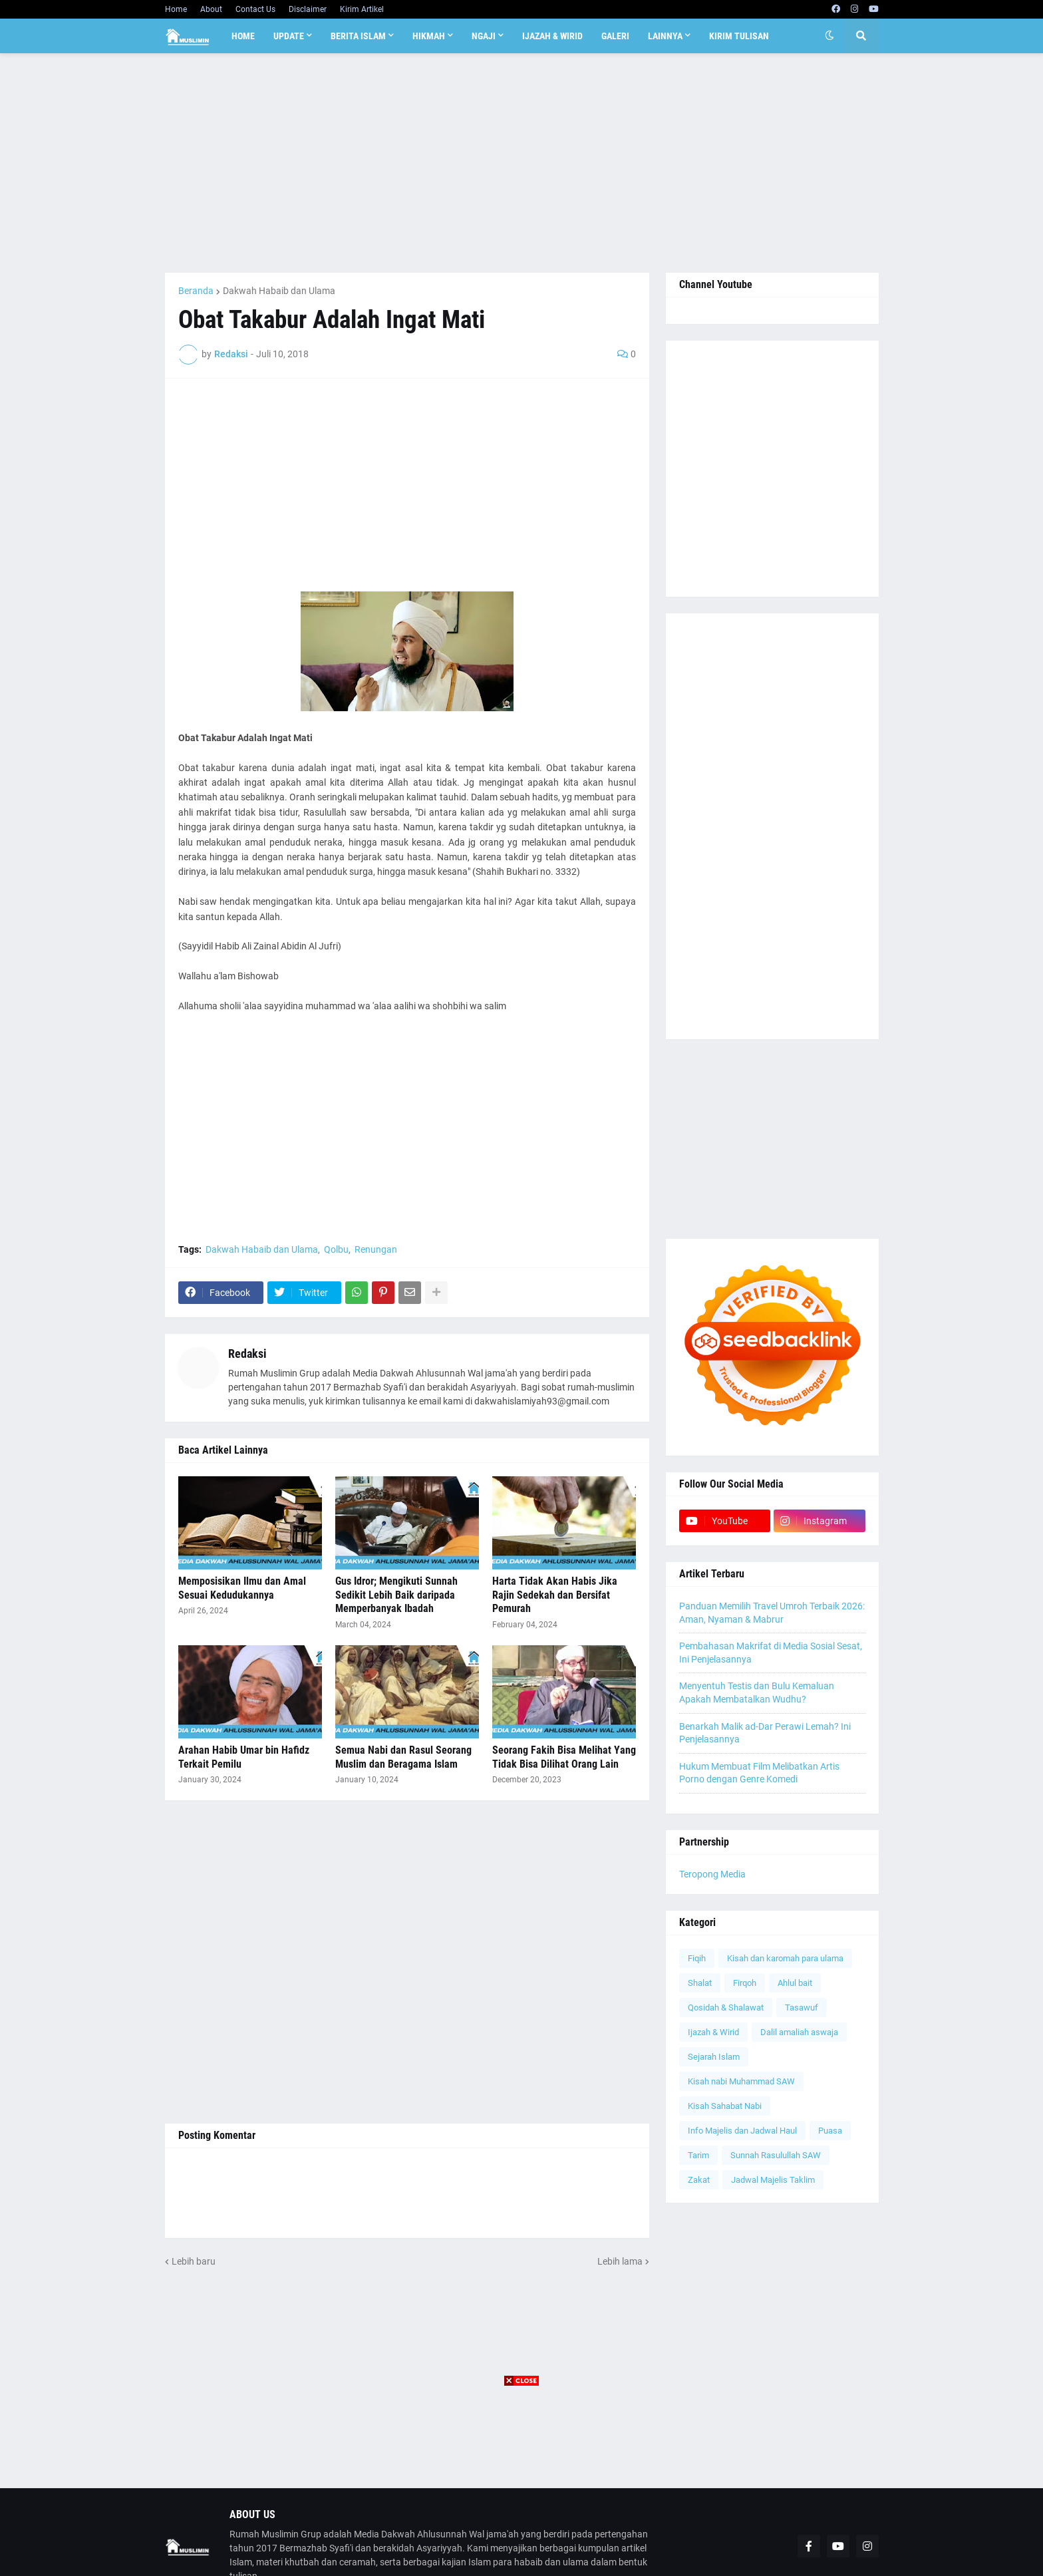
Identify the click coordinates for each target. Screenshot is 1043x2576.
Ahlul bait (795, 1983)
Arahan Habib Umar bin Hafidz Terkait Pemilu (243, 1757)
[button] (829, 36)
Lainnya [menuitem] (665, 36)
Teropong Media (712, 1874)
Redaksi (247, 1354)
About (211, 9)
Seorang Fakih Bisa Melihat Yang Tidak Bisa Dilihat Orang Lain (564, 1757)
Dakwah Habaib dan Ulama (279, 290)
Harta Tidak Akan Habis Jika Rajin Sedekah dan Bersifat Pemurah (554, 1595)
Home (176, 9)
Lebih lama (620, 2261)
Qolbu (336, 1249)
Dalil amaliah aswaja (799, 2032)
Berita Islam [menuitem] (358, 36)
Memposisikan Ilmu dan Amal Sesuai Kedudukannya (242, 1588)
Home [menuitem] (243, 36)
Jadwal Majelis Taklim (773, 2180)
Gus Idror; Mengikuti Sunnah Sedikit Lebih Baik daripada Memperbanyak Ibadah (396, 1595)
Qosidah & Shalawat (726, 2007)
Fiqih (697, 1958)
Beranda (196, 290)
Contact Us (255, 9)
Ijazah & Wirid (713, 2032)
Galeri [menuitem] (615, 36)
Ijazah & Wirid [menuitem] (552, 36)
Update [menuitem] (288, 36)
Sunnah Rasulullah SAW (775, 2155)
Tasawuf (801, 2007)
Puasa (830, 2131)
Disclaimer (308, 9)
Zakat (699, 2180)
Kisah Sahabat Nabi (725, 2106)
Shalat (700, 1983)
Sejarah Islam (714, 2057)
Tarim (698, 2155)
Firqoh (744, 1983)
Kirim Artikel (362, 9)
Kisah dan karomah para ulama (785, 1958)
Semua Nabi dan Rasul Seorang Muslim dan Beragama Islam (403, 1757)
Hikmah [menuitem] (428, 36)
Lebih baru (194, 2261)
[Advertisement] (522, 163)
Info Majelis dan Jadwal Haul (742, 2131)
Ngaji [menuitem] (484, 36)
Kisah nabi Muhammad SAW (741, 2081)
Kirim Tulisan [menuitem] (739, 36)
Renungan (376, 1249)
